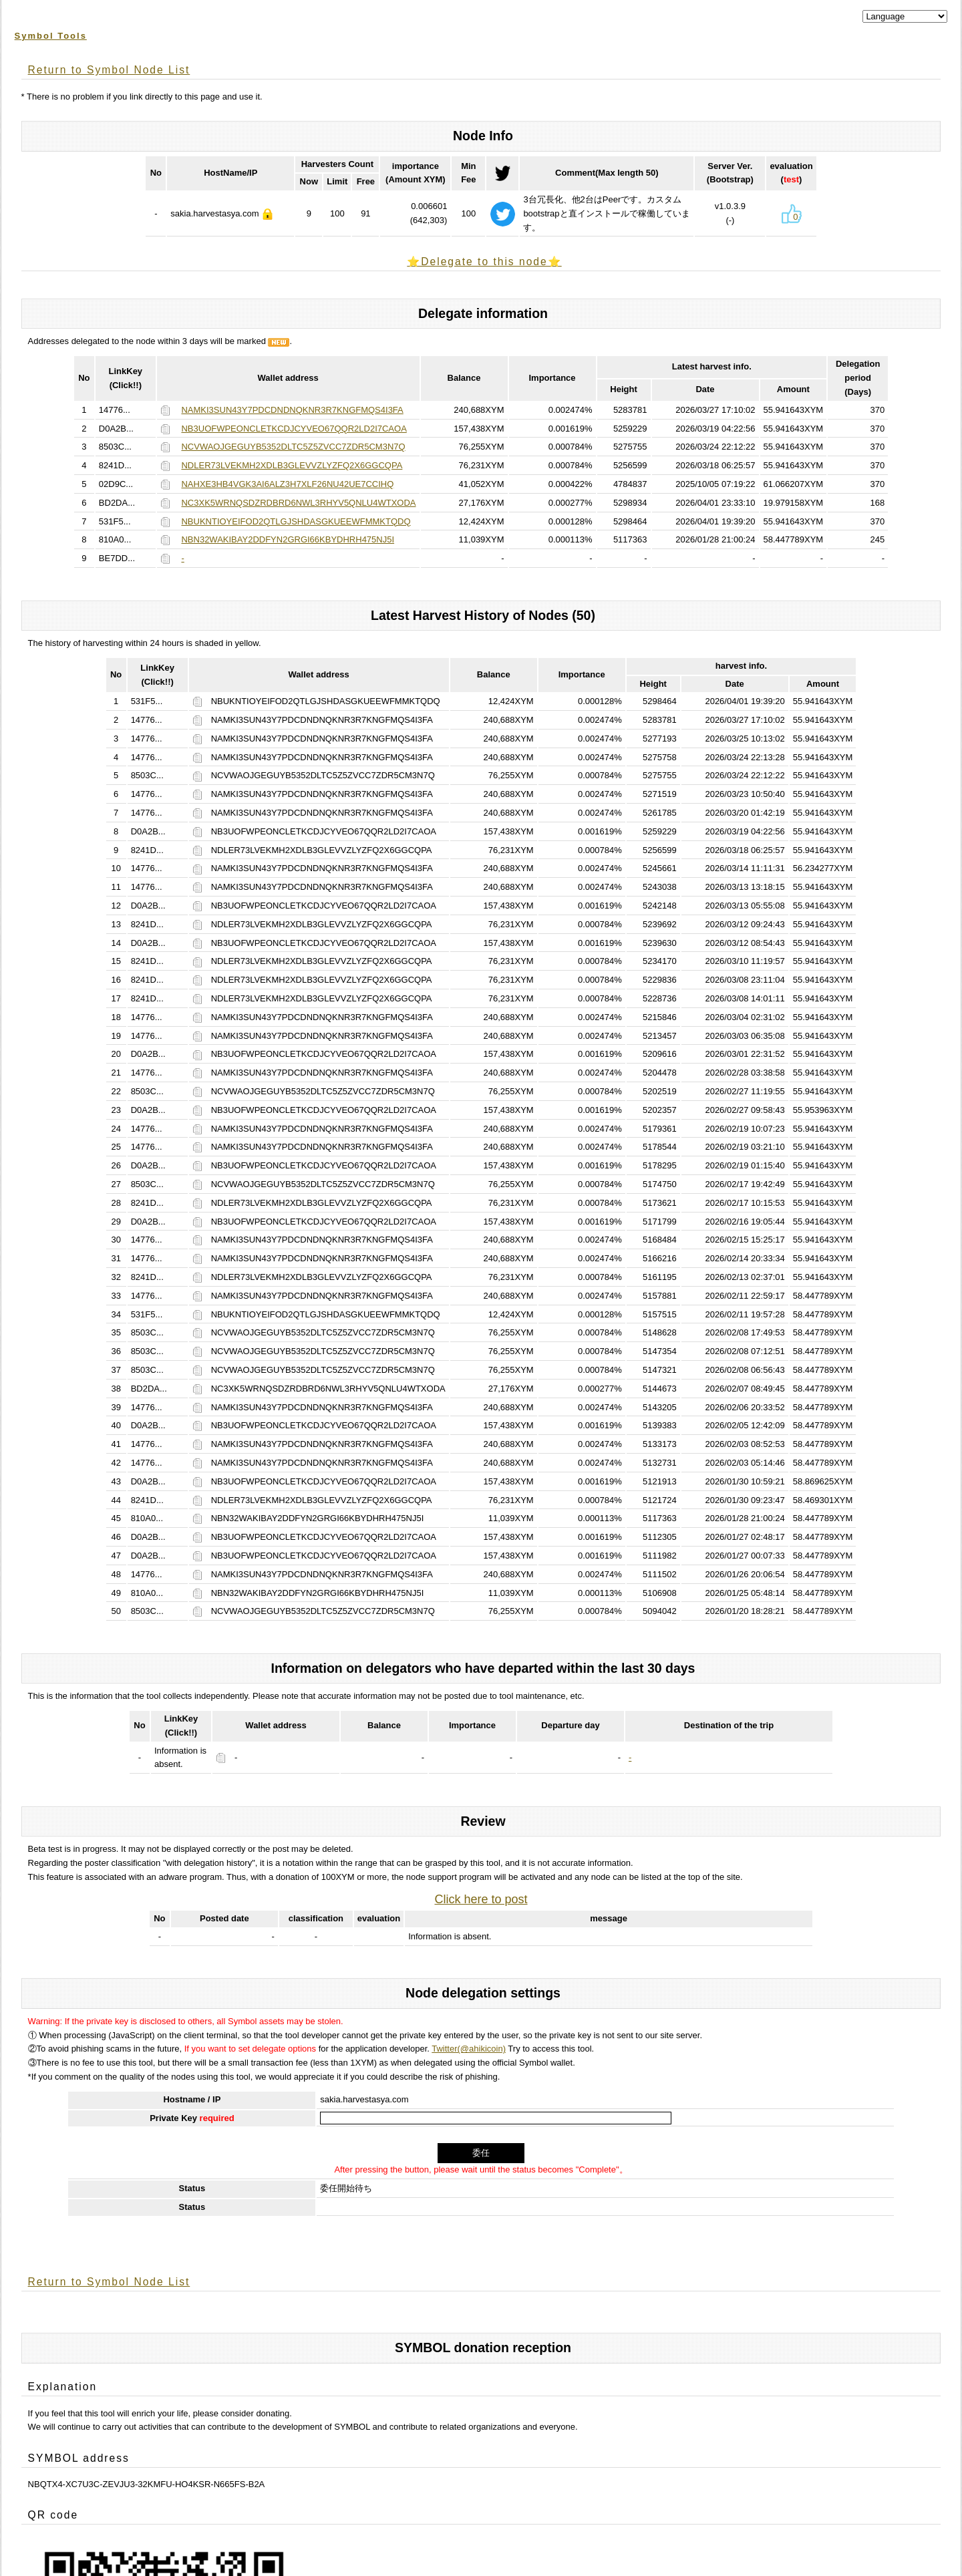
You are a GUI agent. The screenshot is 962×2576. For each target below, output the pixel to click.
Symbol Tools (51, 36)
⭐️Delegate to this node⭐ (484, 261)
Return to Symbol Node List (109, 69)
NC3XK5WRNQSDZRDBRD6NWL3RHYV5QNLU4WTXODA (298, 503)
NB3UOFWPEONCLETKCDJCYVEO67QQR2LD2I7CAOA (293, 429)
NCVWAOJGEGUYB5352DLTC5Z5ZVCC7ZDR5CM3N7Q (293, 447)
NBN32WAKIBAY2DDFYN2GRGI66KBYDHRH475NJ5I (287, 539)
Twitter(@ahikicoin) (469, 2049)
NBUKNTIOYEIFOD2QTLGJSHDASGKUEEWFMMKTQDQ (295, 521)
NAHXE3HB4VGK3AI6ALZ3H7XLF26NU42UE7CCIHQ (287, 484)
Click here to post (480, 1899)
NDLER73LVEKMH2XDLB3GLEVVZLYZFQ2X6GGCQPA (291, 465)
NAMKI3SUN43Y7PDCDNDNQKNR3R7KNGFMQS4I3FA (292, 410)
